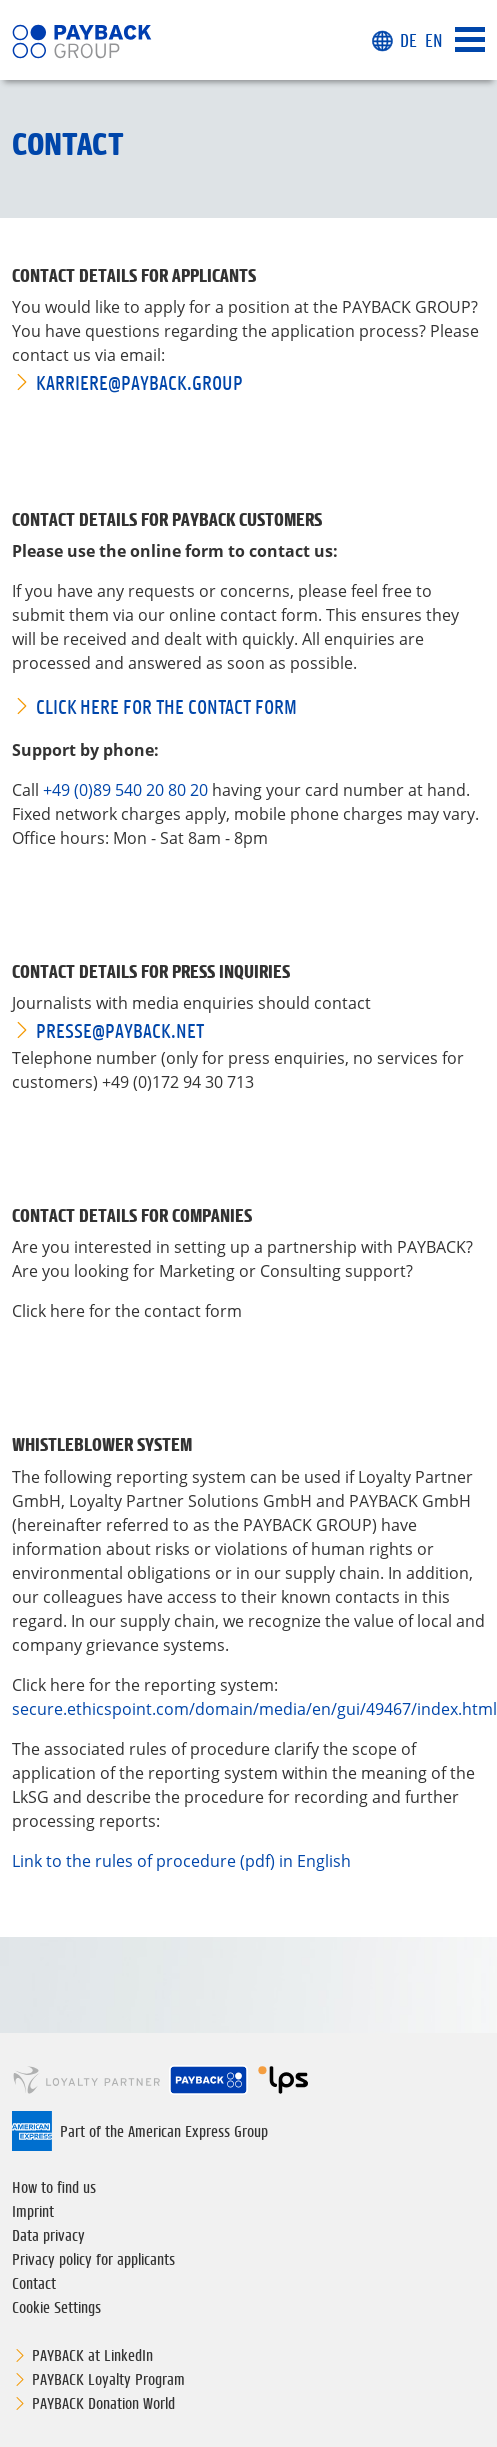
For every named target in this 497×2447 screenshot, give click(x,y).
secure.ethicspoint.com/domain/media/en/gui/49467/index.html (254, 1709)
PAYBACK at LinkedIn (92, 2355)
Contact (34, 2283)
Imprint (33, 2211)
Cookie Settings (56, 2307)
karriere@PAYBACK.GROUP (139, 383)
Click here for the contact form (166, 707)
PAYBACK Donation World (103, 2403)
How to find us (54, 2187)
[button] (382, 42)
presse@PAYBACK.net (120, 1031)
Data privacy (48, 2235)
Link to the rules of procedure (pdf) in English (181, 1861)
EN (434, 41)
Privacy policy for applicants (93, 2259)
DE (408, 41)
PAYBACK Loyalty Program (108, 2379)
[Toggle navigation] (470, 41)
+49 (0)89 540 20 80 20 (125, 790)
